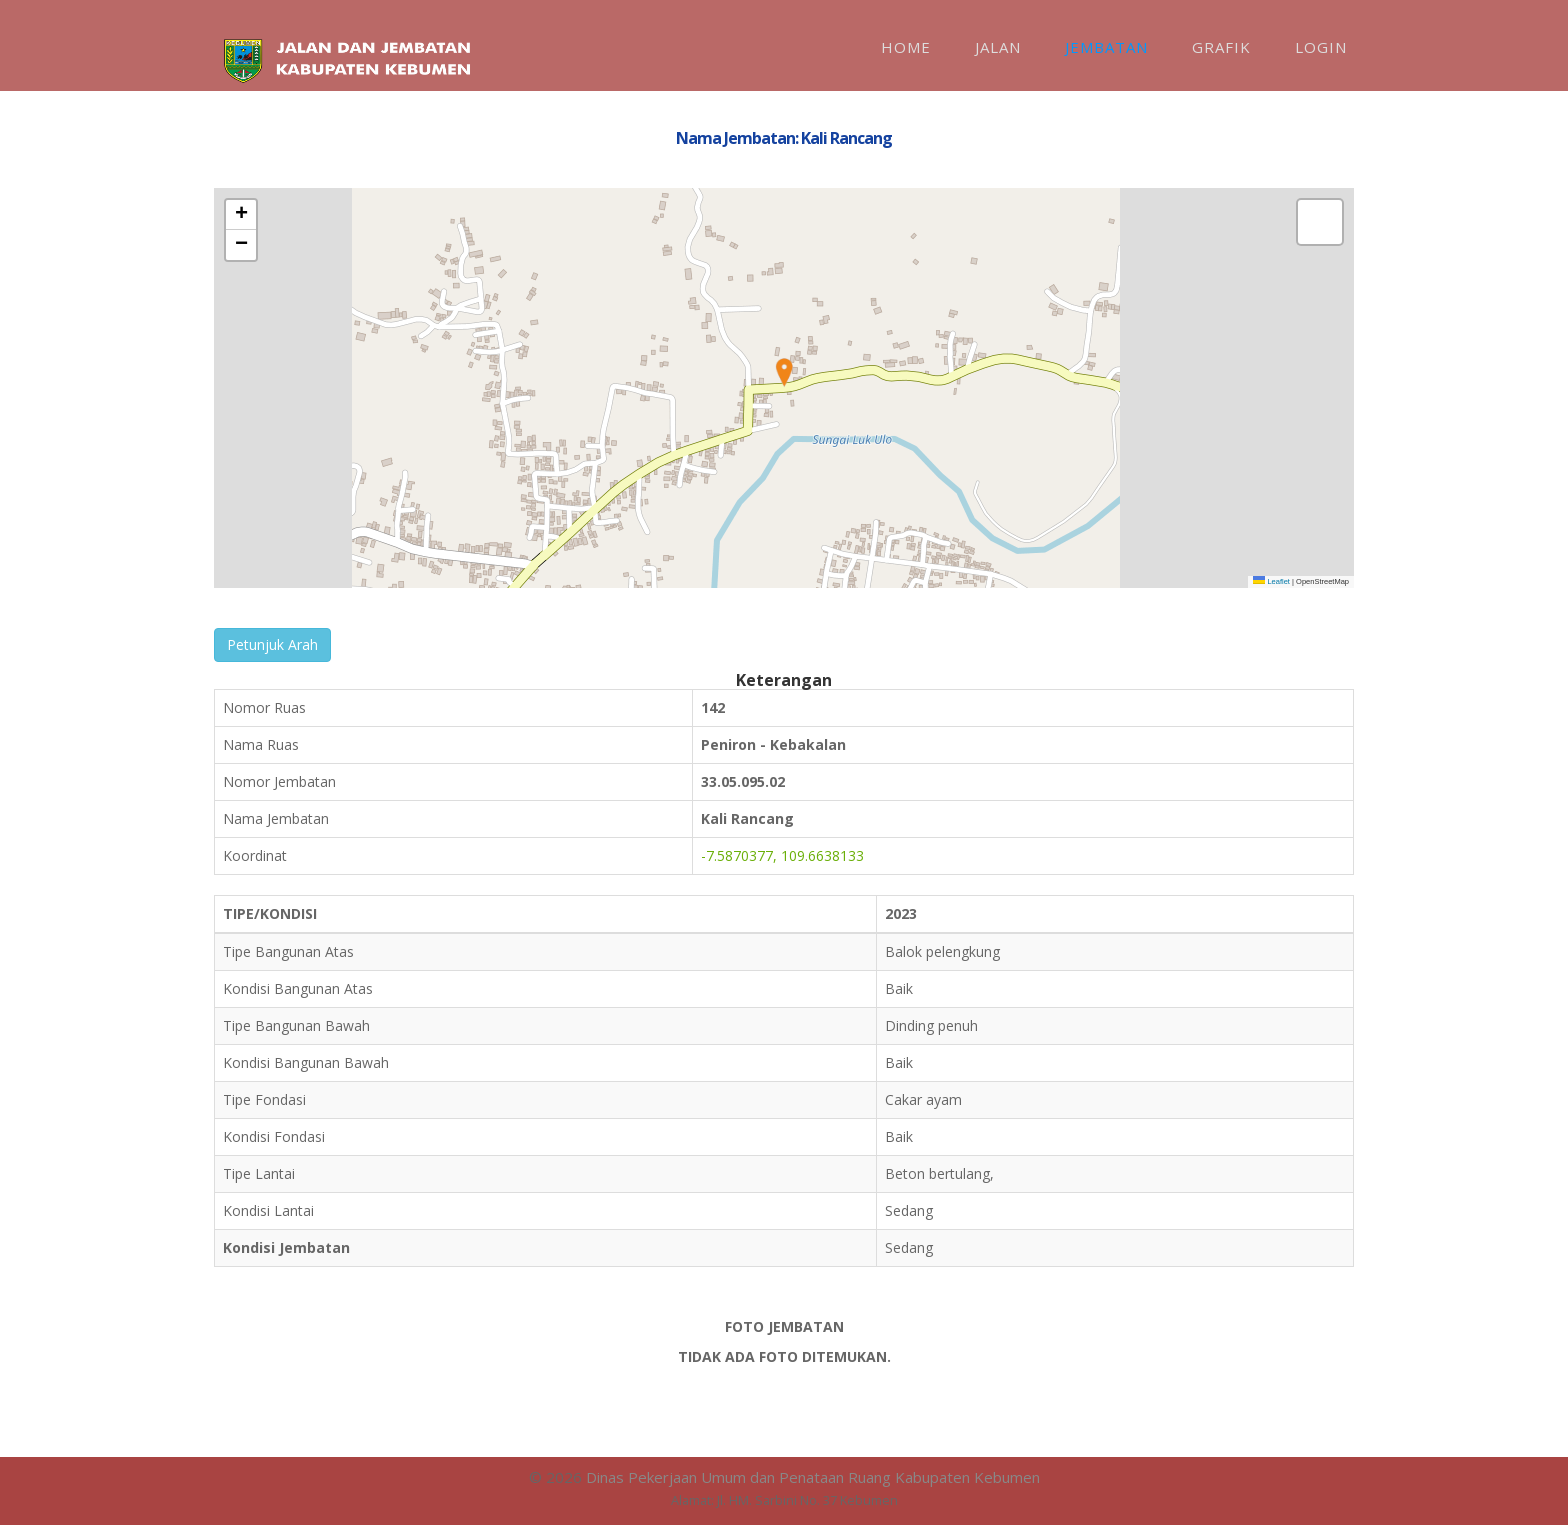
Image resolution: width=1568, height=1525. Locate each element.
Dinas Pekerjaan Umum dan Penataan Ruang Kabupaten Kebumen (813, 1477)
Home (906, 47)
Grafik (1221, 47)
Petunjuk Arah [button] (272, 644)
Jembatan (1106, 47)
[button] (784, 373)
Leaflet (1271, 581)
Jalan (998, 47)
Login (1321, 47)
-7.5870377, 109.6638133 (782, 855)
